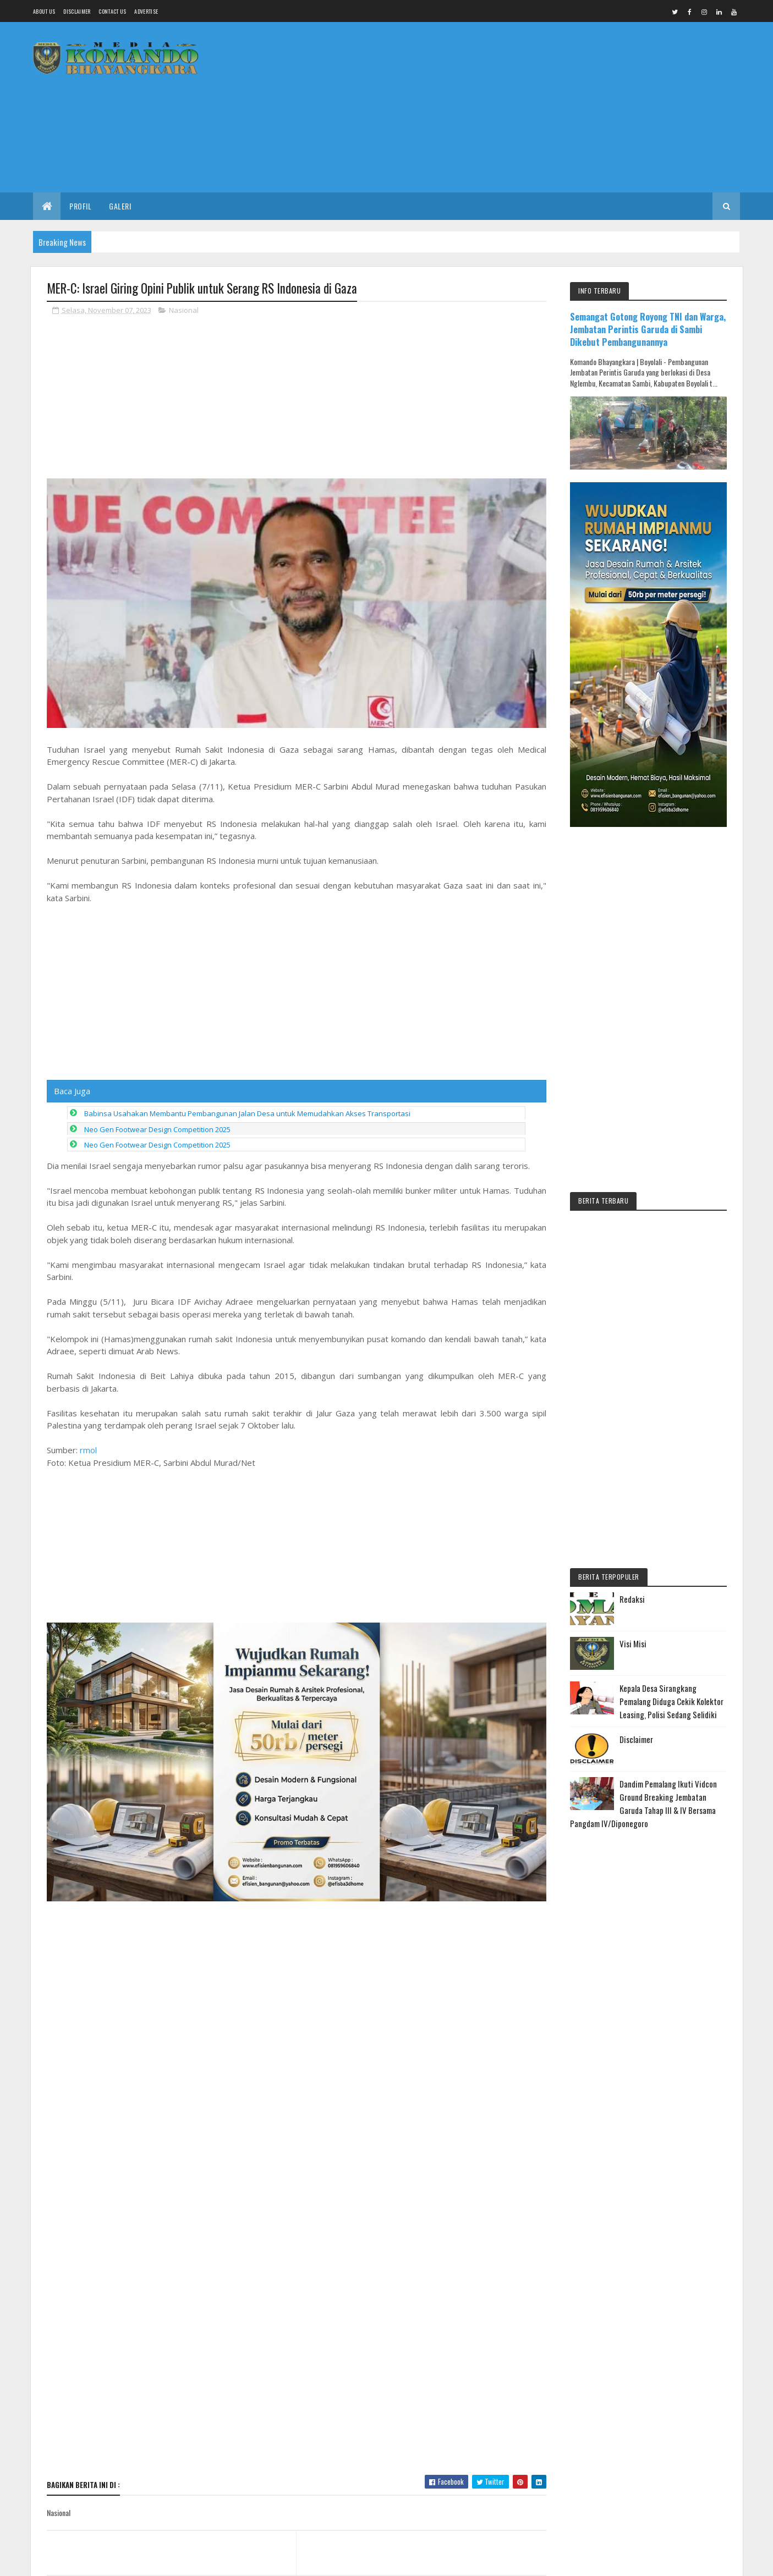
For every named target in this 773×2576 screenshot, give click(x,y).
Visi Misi (633, 1643)
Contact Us (112, 11)
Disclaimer (76, 11)
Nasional (184, 310)
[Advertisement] (539, 107)
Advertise (146, 11)
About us (44, 11)
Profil (80, 206)
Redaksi (632, 1599)
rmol (88, 1582)
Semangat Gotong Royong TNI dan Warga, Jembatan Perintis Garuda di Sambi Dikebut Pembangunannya (648, 329)
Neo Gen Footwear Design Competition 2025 (157, 1262)
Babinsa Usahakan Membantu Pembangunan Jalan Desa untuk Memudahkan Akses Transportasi (247, 1246)
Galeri (120, 206)
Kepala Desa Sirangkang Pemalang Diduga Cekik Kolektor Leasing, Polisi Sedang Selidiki (671, 1701)
